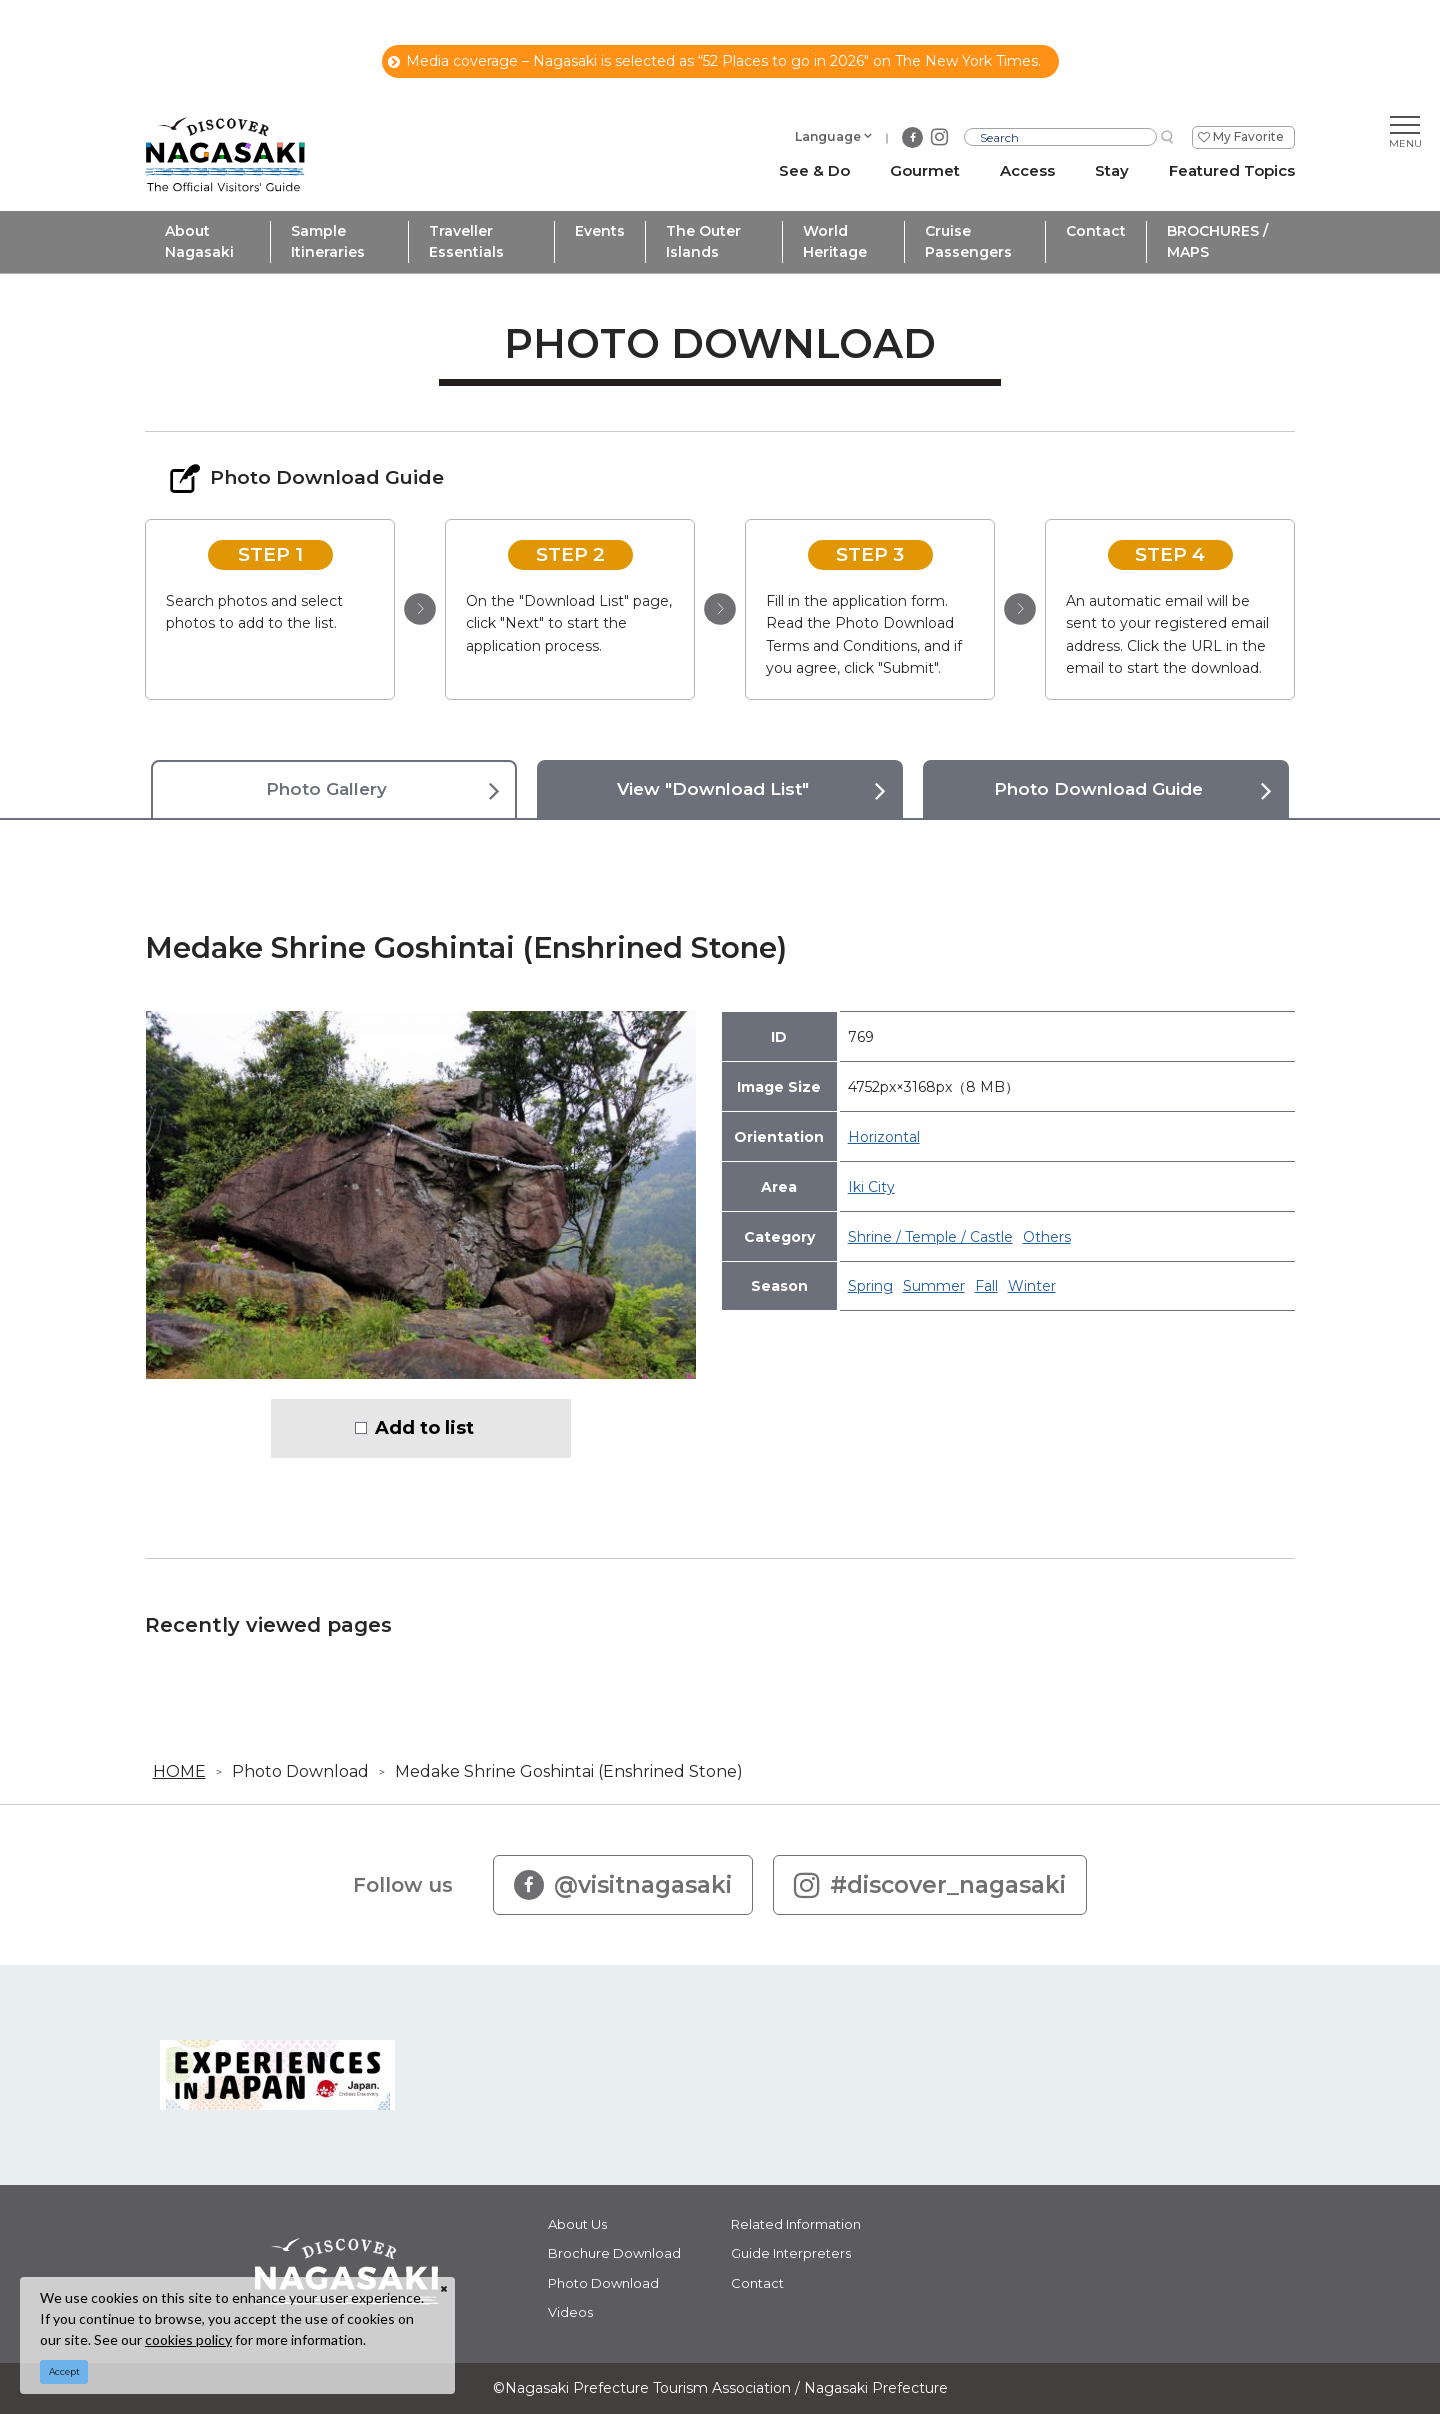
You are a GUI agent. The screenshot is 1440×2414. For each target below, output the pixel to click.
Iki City (871, 1187)
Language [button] (828, 136)
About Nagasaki (199, 241)
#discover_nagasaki (930, 1885)
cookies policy (188, 2339)
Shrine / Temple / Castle (930, 1237)
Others (1047, 1237)
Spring (870, 1286)
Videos (570, 2312)
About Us (577, 2224)
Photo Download (300, 1771)
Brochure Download (614, 2253)
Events (600, 231)
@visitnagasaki (623, 1885)
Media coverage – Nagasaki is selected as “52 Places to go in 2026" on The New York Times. (714, 61)
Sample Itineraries (328, 241)
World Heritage (835, 241)
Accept (64, 2371)
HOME (179, 1771)
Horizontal (884, 1137)
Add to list (424, 1428)
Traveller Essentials (466, 241)
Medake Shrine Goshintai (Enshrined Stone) (569, 1771)
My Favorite (1248, 136)
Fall (986, 1286)
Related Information (796, 2224)
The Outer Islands (703, 241)
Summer (934, 1286)
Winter (1032, 1286)
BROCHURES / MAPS (1217, 241)
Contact (1096, 231)
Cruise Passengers (968, 241)
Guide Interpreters (791, 2253)
